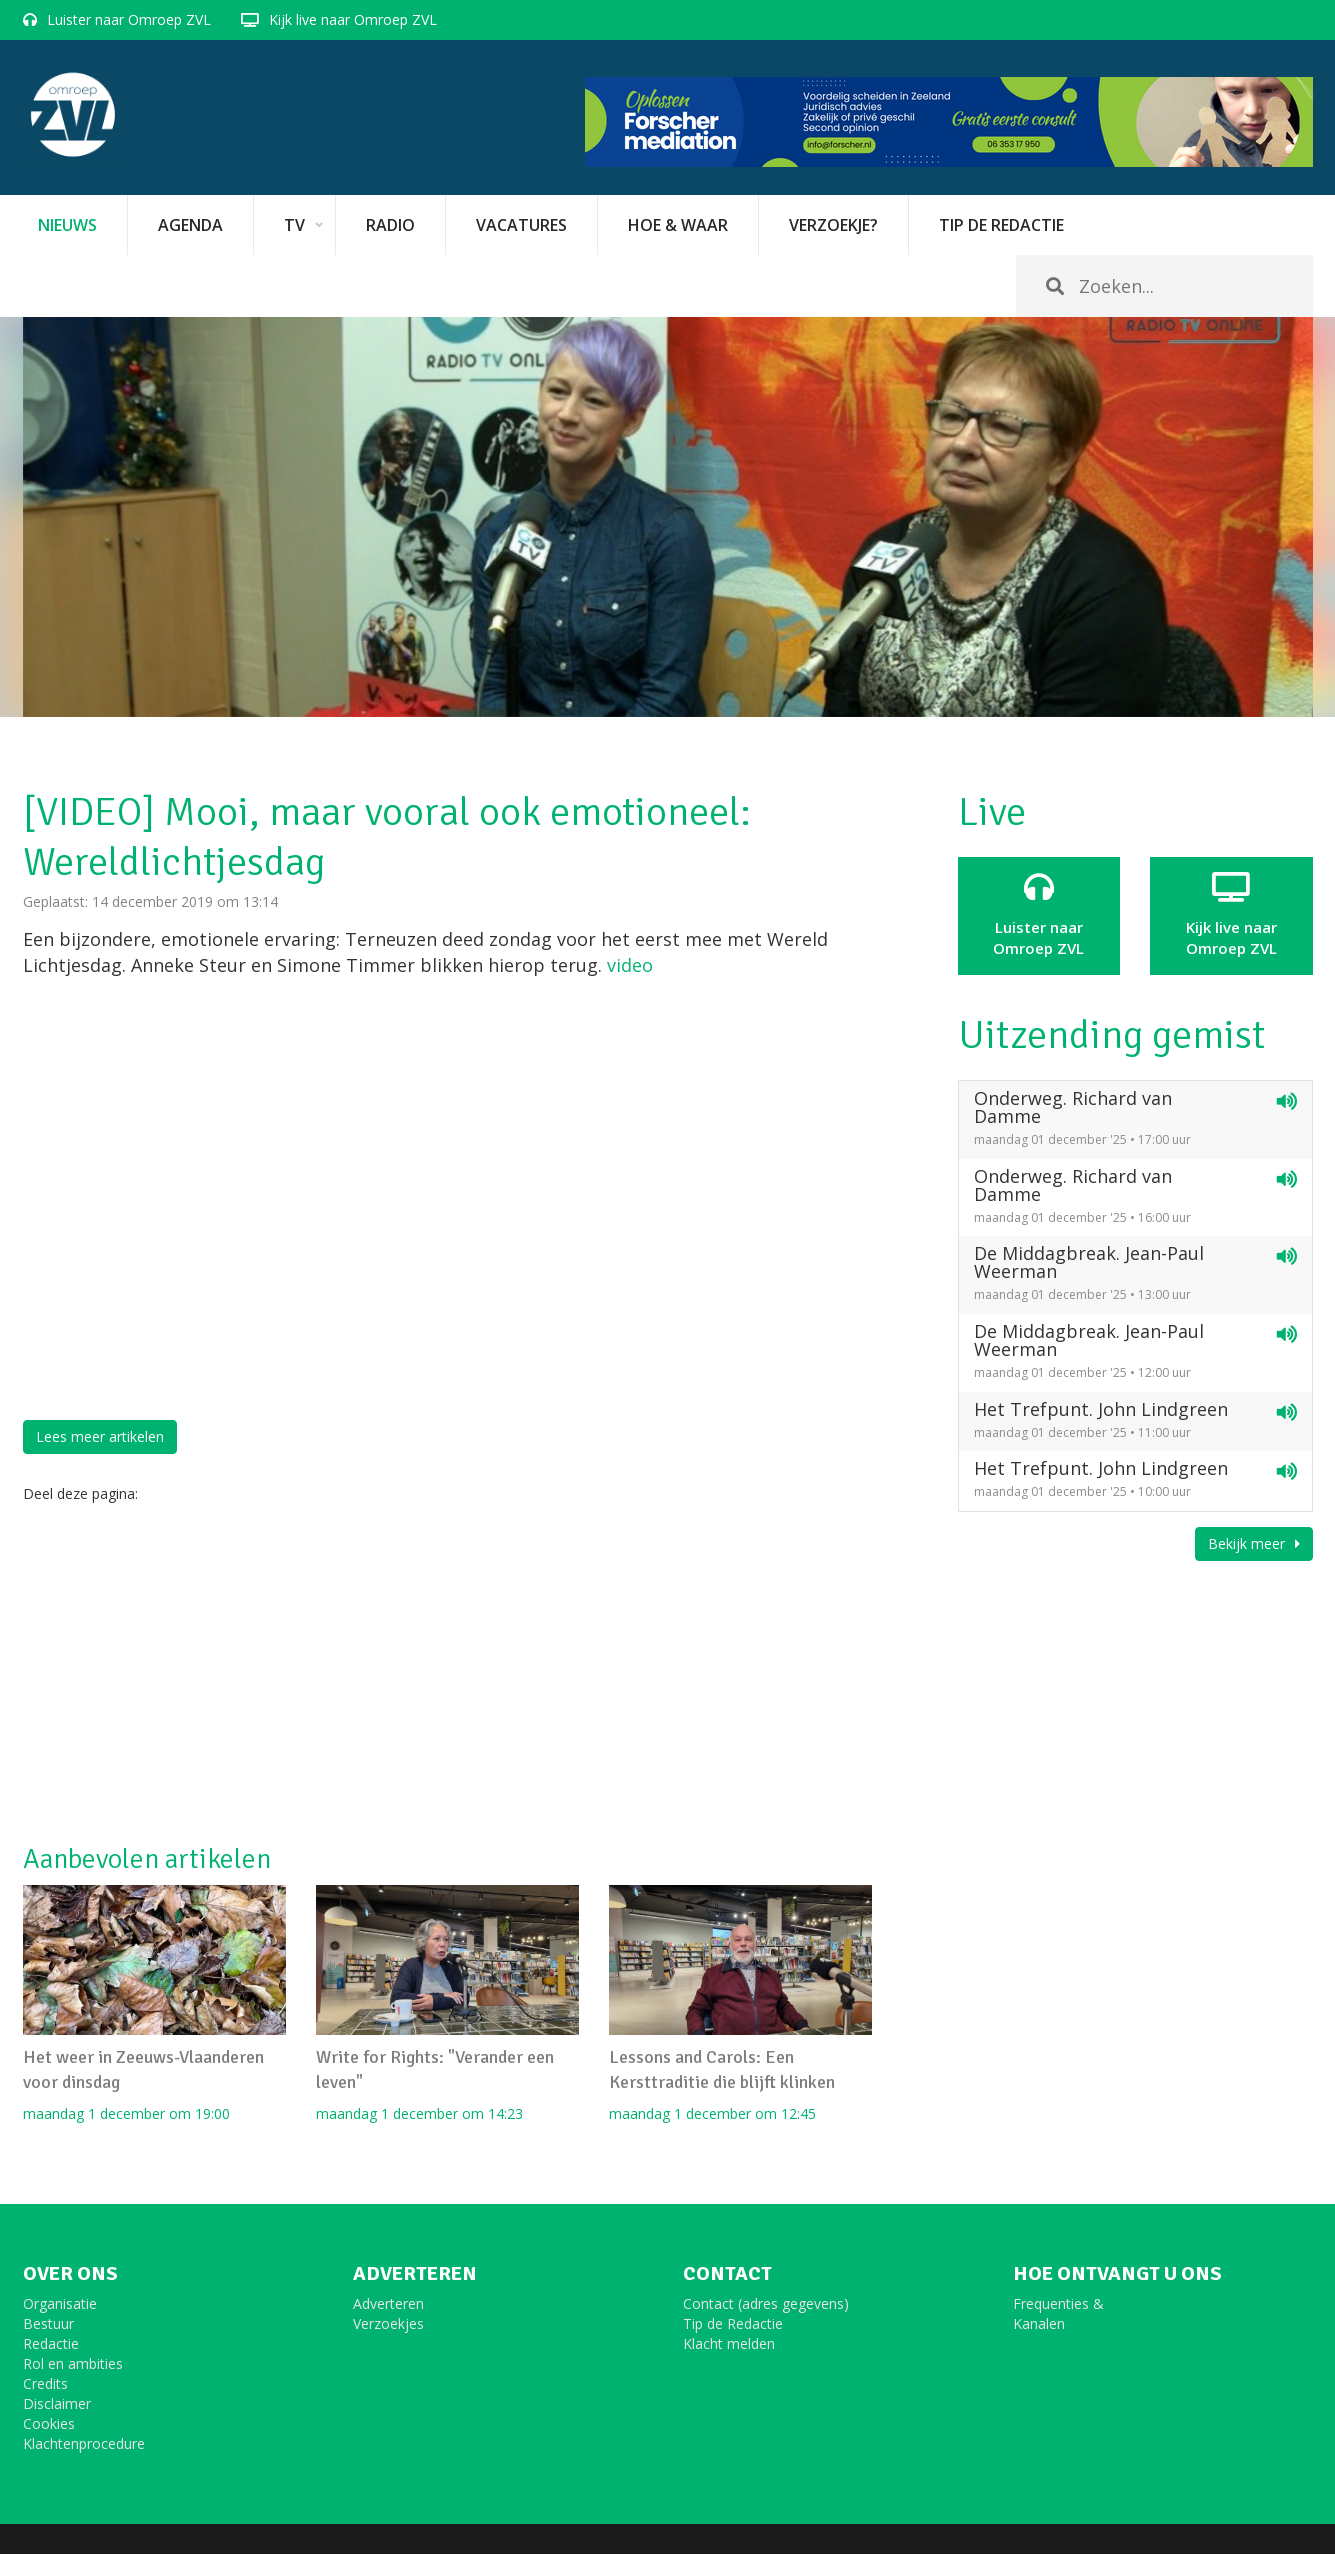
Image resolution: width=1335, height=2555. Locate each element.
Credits (45, 2384)
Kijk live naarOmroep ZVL (1231, 915)
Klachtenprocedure (84, 2444)
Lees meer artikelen (100, 1436)
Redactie (51, 2344)
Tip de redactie (1001, 225)
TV (294, 225)
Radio (390, 225)
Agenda (190, 225)
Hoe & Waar (678, 225)
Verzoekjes (388, 2324)
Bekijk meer (1254, 1543)
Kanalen (1039, 2324)
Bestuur (48, 2324)
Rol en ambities (73, 2364)
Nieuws (67, 225)
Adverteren (388, 2304)
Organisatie (60, 2304)
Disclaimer (57, 2404)
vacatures (521, 225)
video (630, 965)
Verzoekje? (833, 225)
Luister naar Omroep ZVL (129, 19)
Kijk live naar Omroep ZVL (353, 19)
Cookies (49, 2424)
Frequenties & (1058, 2304)
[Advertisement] (448, 1674)
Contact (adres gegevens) (766, 2304)
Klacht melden (729, 2344)
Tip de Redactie (733, 2324)
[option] (668, 517)
